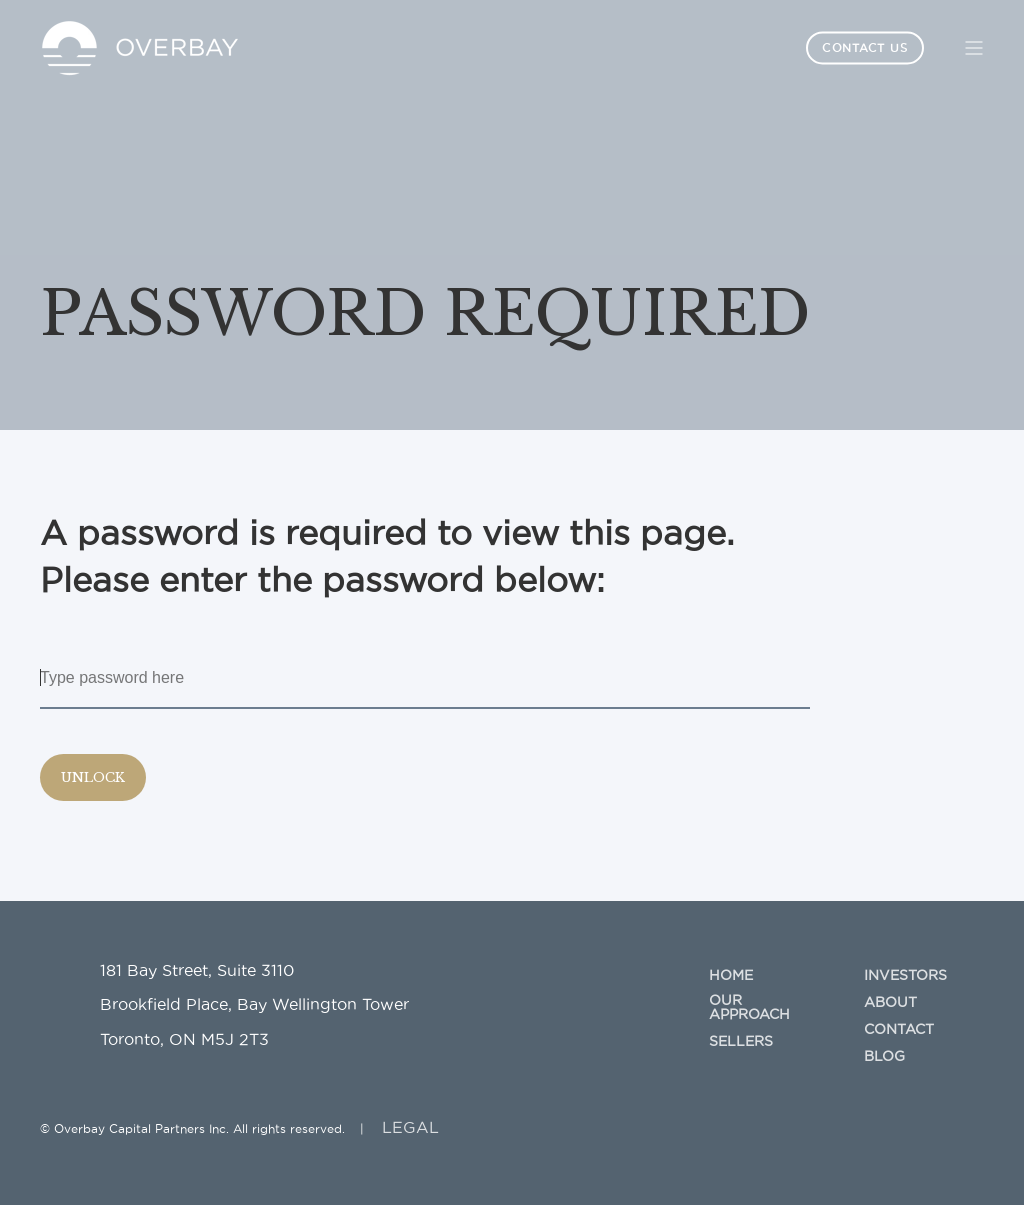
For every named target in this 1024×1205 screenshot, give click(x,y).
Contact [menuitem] (899, 1029)
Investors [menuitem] (905, 975)
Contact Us (865, 47)
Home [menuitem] (731, 975)
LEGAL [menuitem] (410, 1127)
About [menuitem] (890, 1002)
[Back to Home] (140, 46)
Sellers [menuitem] (741, 1041)
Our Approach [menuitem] (749, 1007)
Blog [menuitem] (884, 1056)
